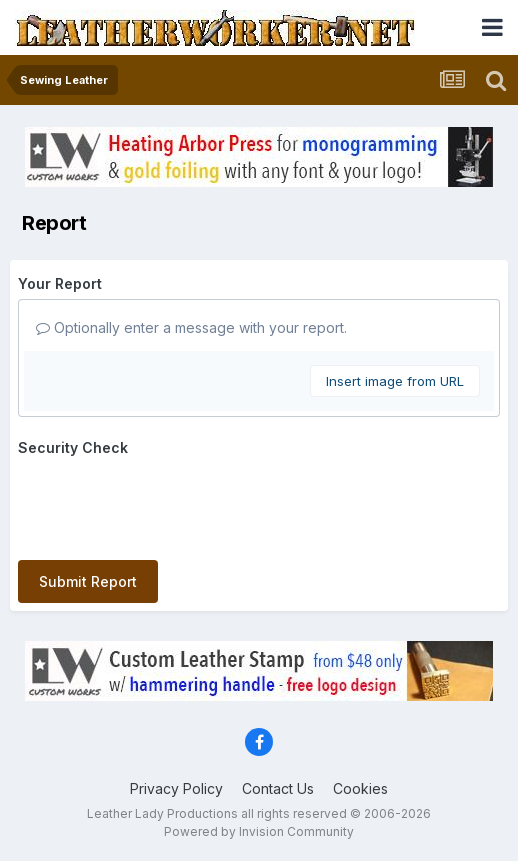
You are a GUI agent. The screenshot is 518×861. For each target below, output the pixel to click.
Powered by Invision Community (259, 831)
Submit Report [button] (88, 581)
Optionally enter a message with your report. (191, 327)
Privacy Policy (176, 788)
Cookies (360, 788)
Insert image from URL (395, 381)
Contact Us (278, 788)
